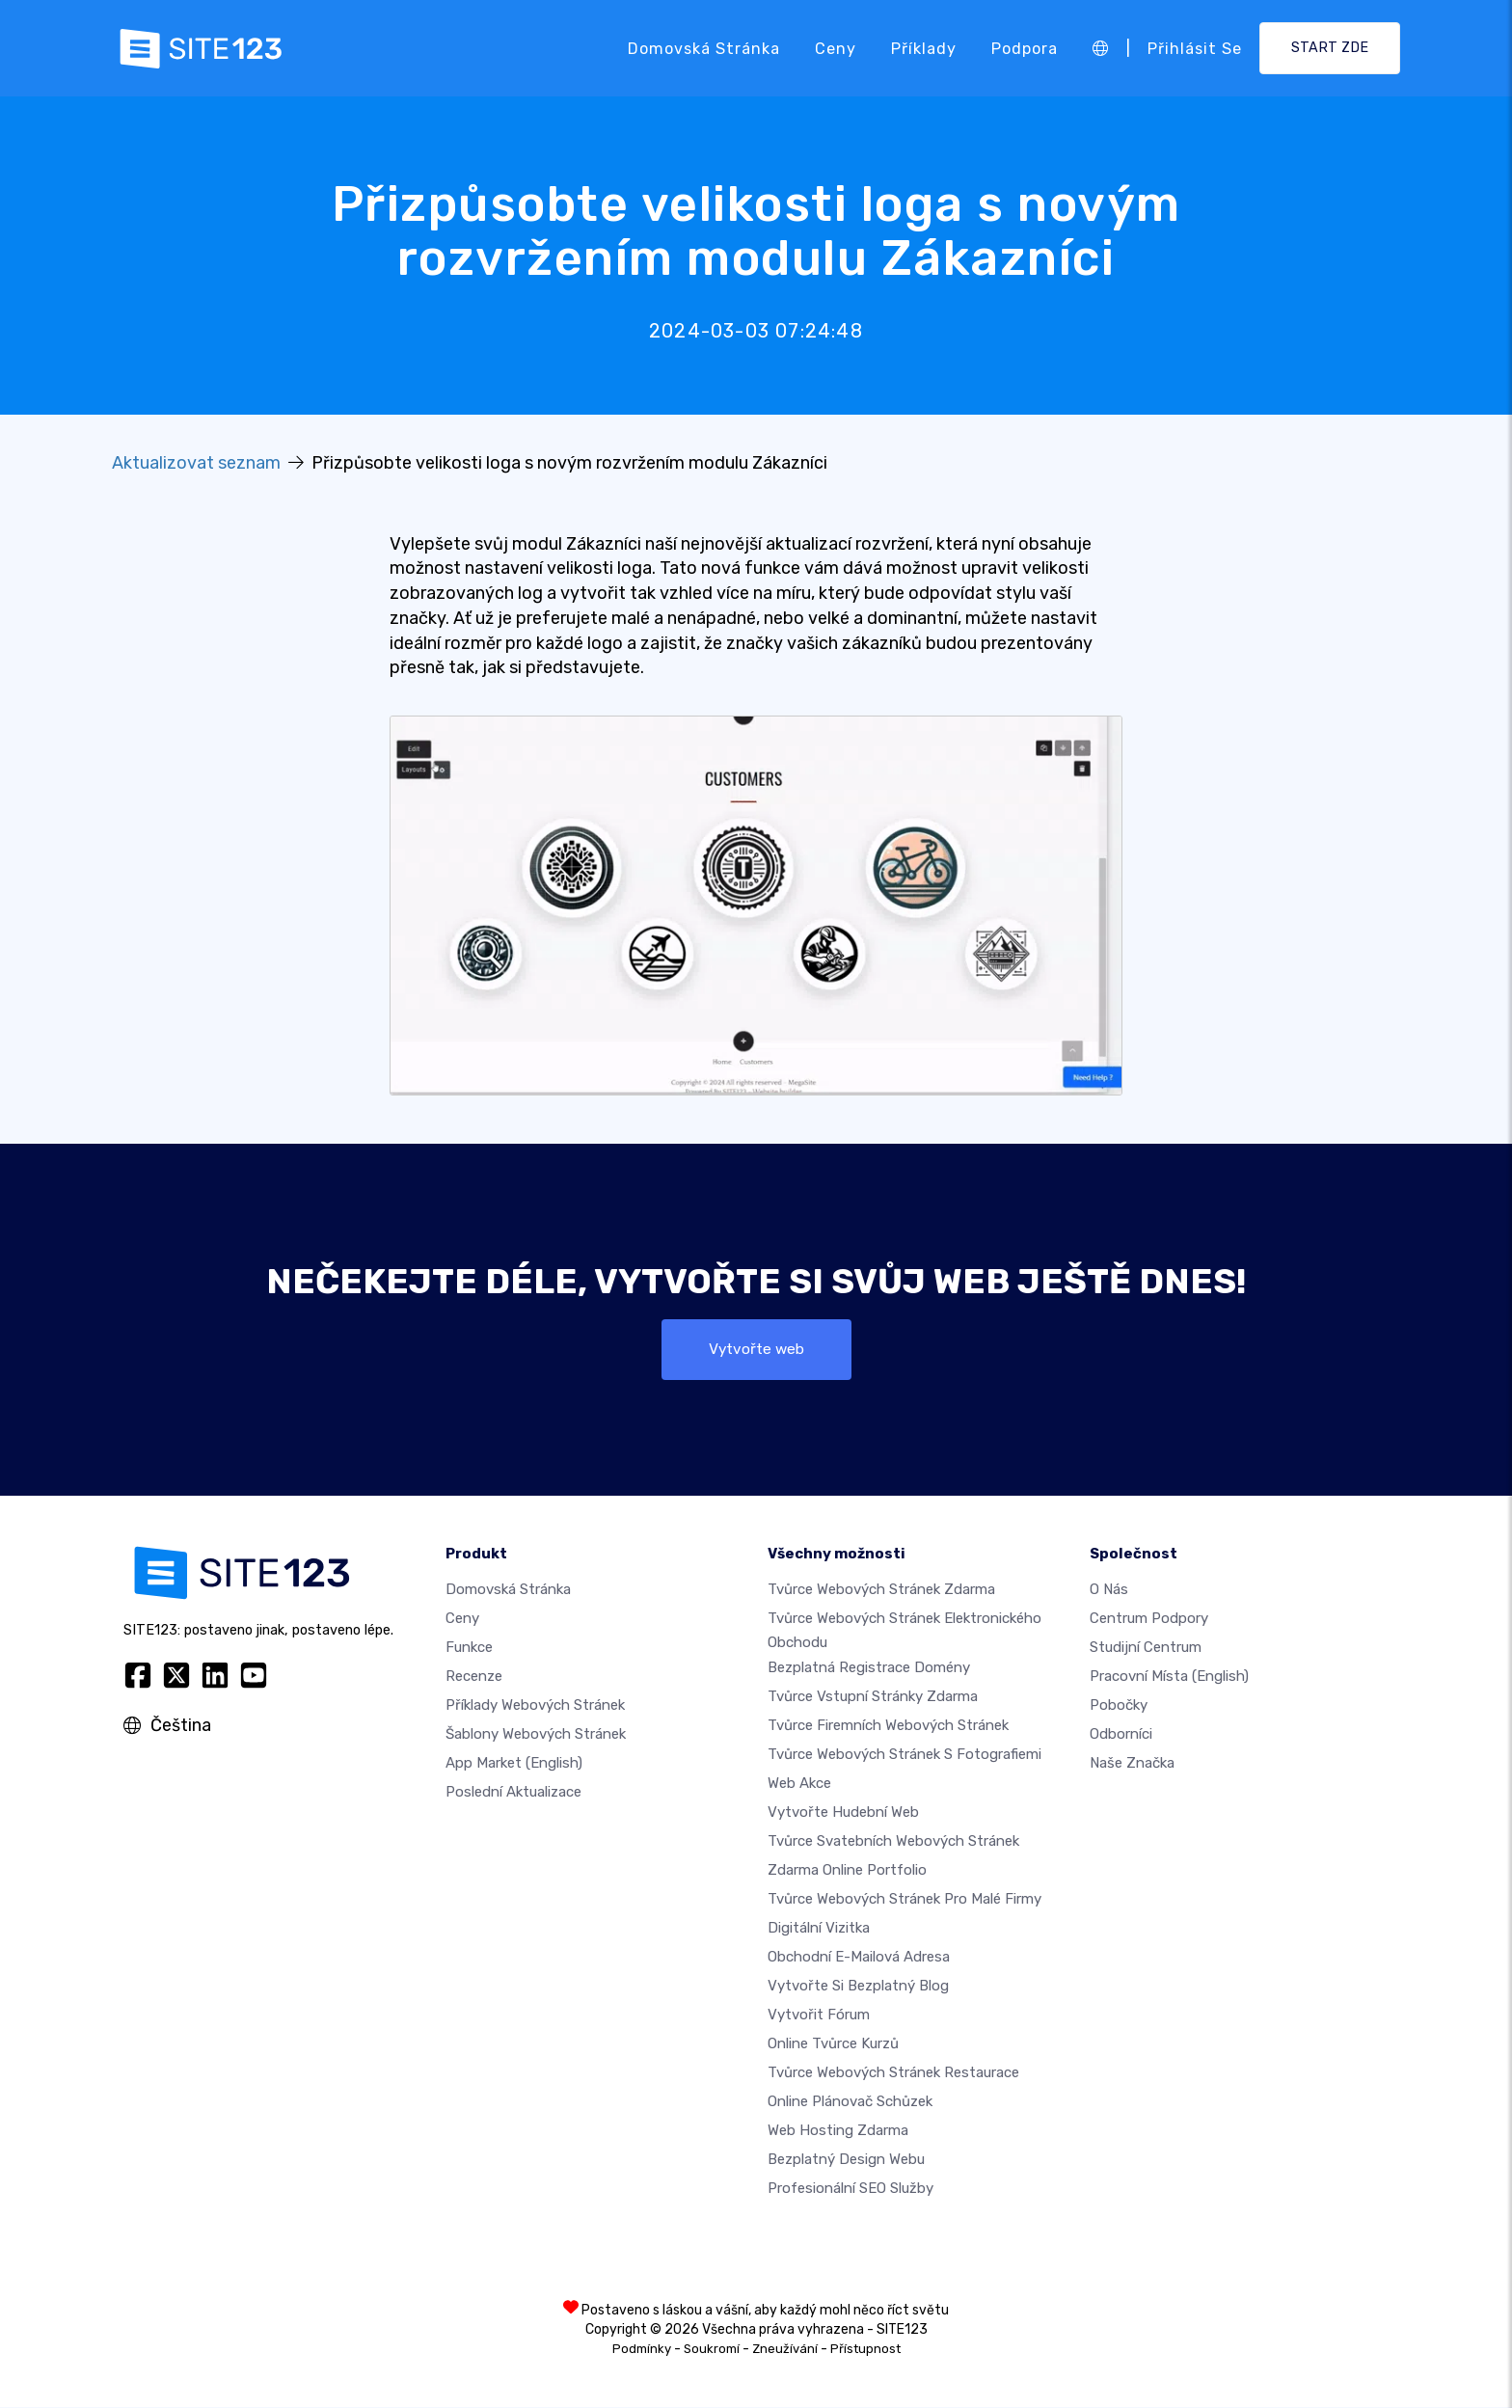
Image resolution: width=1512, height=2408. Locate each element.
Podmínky (641, 2349)
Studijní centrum (1146, 1648)
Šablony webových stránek (536, 1735)
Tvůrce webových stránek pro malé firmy (904, 1899)
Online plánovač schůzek (850, 2102)
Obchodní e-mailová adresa (859, 1957)
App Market (514, 1763)
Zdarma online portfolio (847, 1871)
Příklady (924, 48)
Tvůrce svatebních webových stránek (893, 1842)
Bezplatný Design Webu (846, 2160)
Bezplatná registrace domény (869, 1668)
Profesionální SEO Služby (850, 2189)
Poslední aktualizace (513, 1792)
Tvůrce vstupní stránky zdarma (873, 1697)
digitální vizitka (819, 1928)
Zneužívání (785, 2349)
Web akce (799, 1784)
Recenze (474, 1677)
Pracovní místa (1169, 1677)
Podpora (1024, 48)
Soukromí (712, 2349)
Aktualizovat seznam (196, 462)
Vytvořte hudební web (843, 1813)
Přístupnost (865, 2349)
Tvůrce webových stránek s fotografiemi (904, 1755)
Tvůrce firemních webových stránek (888, 1726)
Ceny (835, 48)
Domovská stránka (704, 48)
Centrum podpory (1149, 1619)
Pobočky (1119, 1706)
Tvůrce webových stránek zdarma (881, 1590)
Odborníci (1121, 1735)
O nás (1109, 1590)
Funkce (469, 1648)
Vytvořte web (756, 1349)
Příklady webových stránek (535, 1706)
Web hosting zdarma (838, 2131)
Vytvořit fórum (819, 2015)
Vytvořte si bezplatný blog (858, 1986)
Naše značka (1132, 1763)
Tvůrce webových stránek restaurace (893, 2073)
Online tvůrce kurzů (833, 2044)
